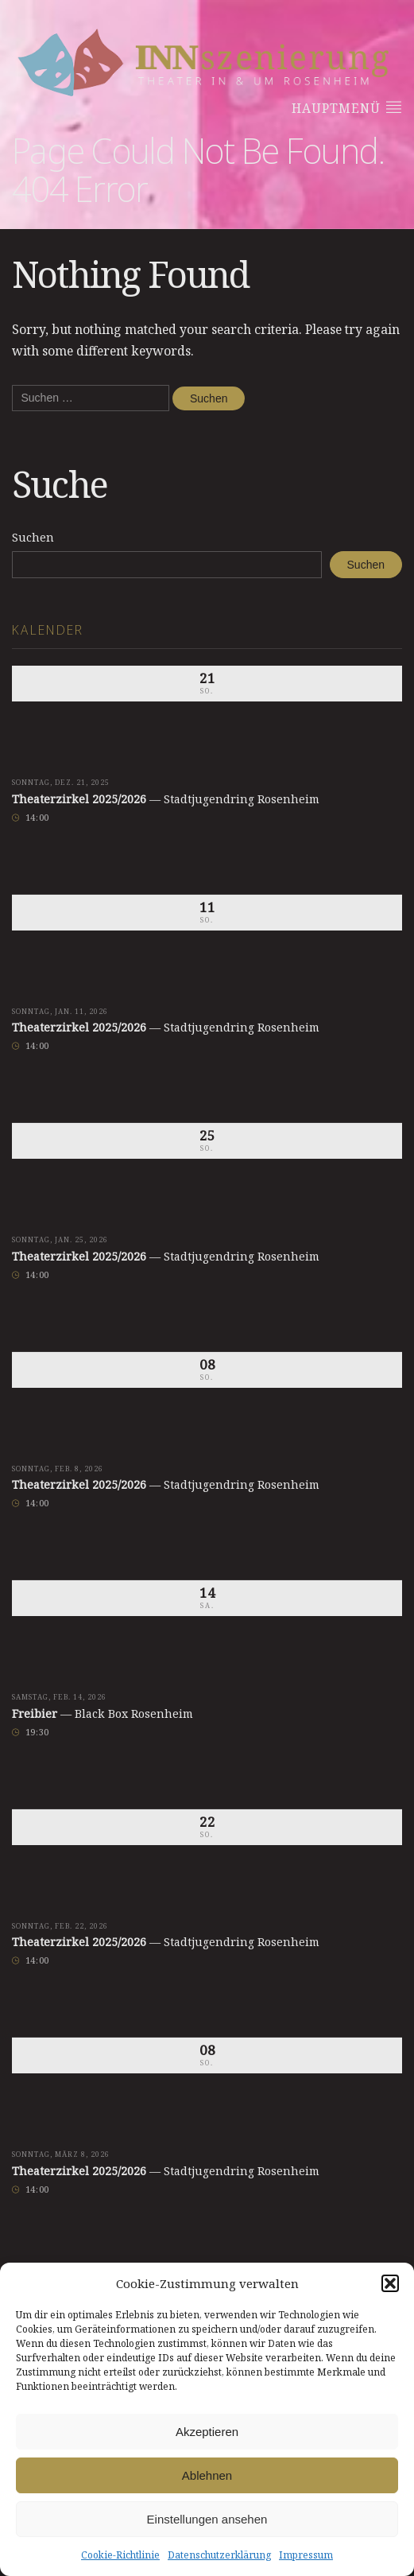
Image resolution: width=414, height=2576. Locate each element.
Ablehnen (207, 2475)
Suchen (33, 537)
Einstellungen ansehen (207, 2519)
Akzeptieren (207, 2431)
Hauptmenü (347, 108)
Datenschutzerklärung (219, 2555)
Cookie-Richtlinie (120, 2555)
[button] (390, 2283)
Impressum (306, 2555)
